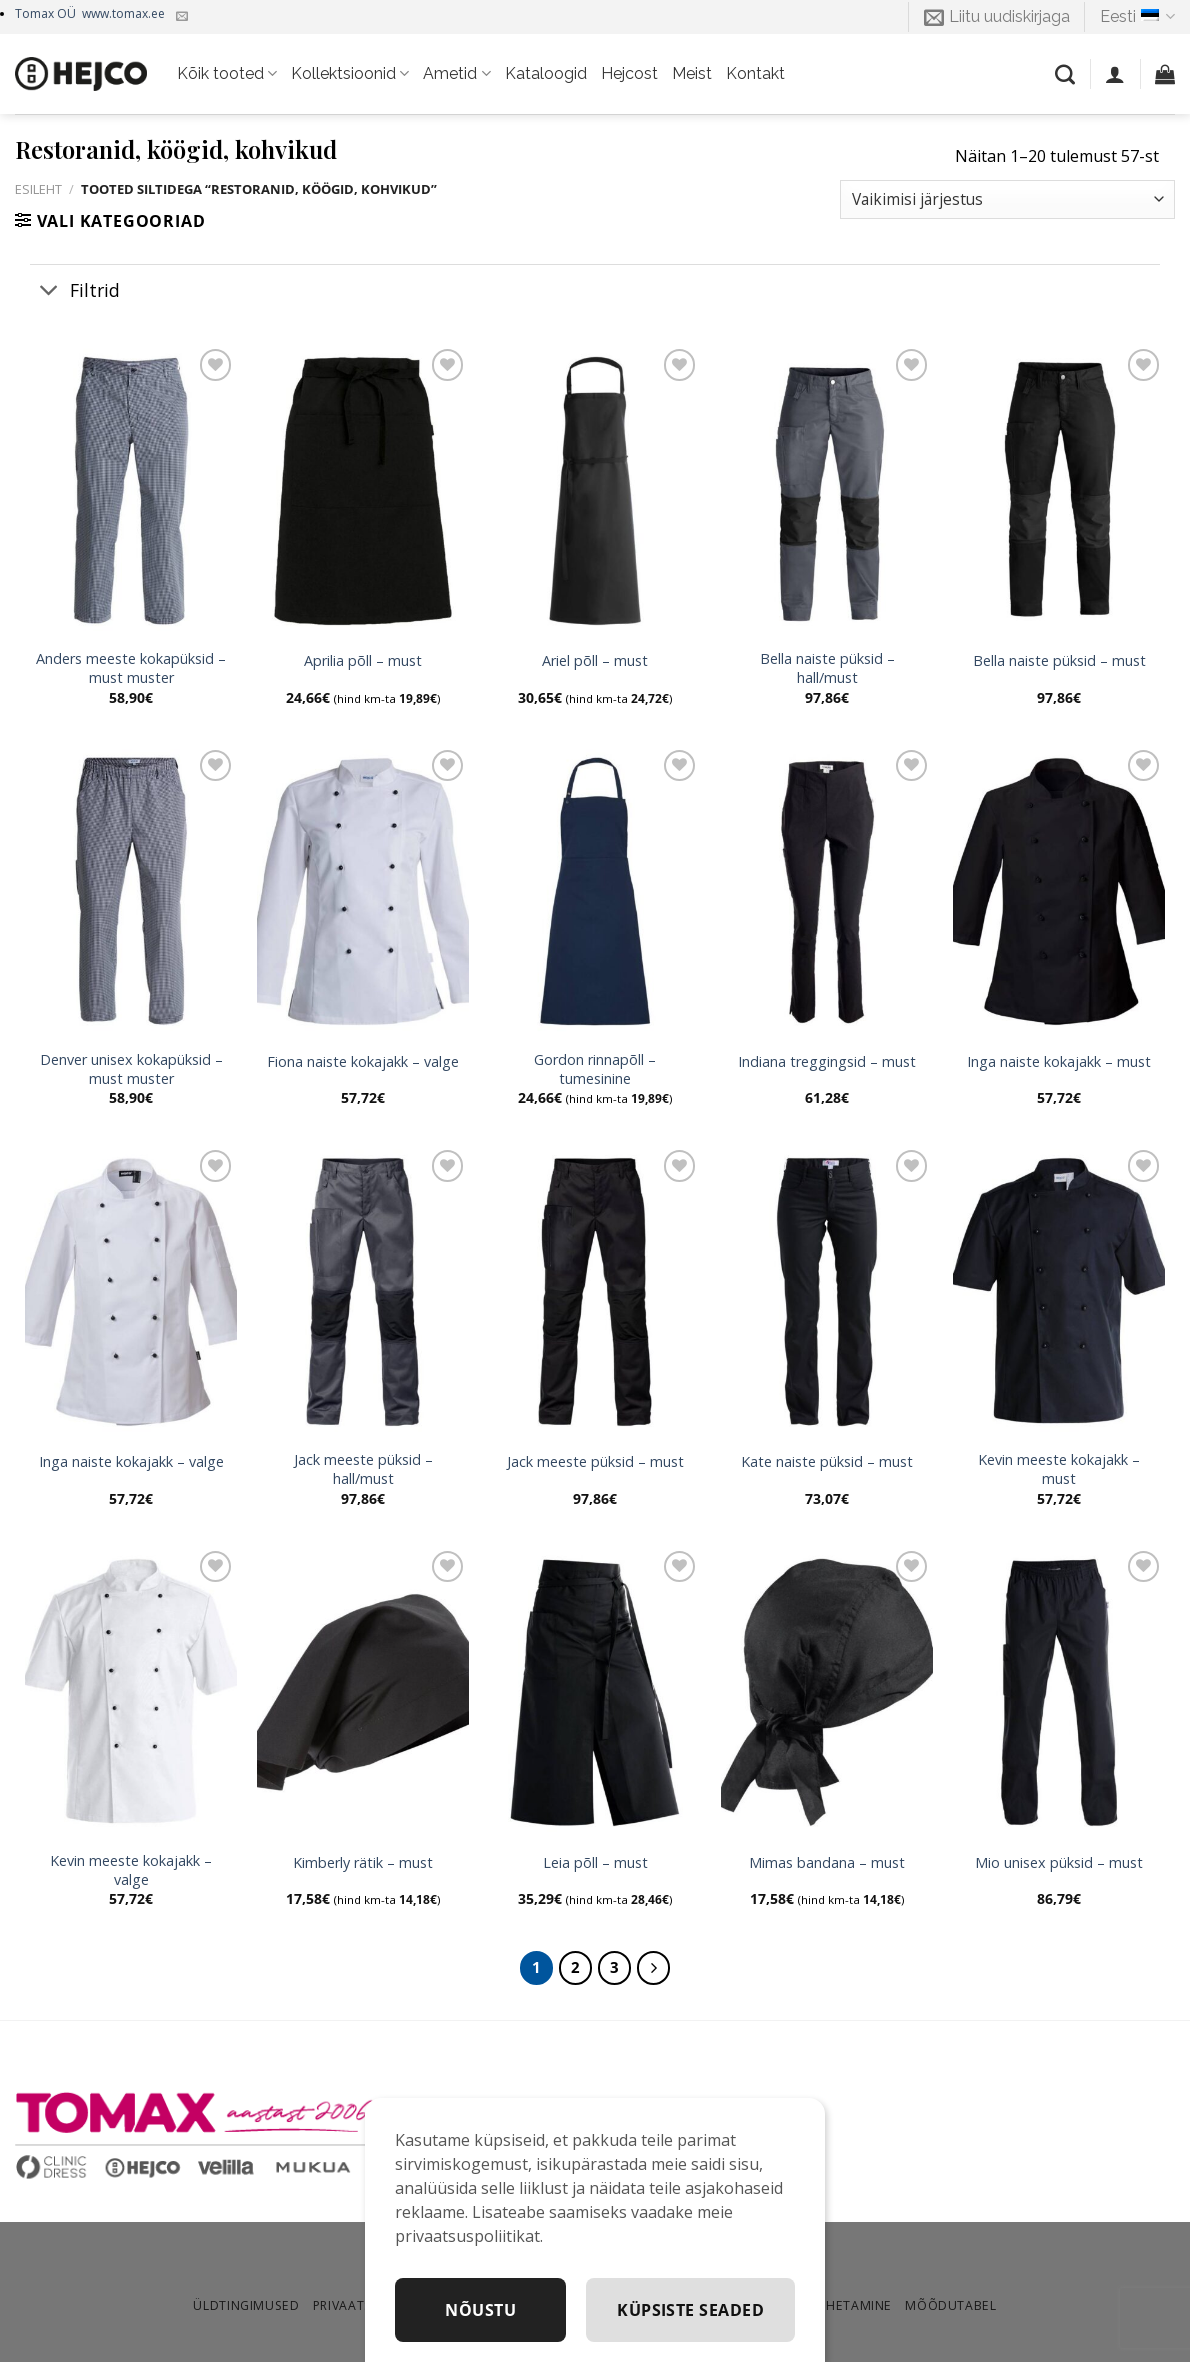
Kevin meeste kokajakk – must (1059, 1469)
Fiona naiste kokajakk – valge (363, 1062)
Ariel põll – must (595, 661)
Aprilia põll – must (363, 661)
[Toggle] (49, 291)
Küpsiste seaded (690, 2310)
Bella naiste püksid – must (1059, 661)
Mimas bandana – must (827, 1863)
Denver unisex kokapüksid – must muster (131, 1069)
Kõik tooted (227, 74)
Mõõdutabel (950, 2305)
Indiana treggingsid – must (827, 1062)
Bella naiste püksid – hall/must (827, 668)
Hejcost (629, 73)
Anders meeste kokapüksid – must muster (131, 668)
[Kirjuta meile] (182, 17)
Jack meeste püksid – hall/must (363, 1469)
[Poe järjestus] (1007, 199)
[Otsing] (1065, 74)
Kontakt (755, 73)
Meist (692, 73)
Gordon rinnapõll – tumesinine (595, 1069)
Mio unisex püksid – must (1059, 1863)
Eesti (1137, 17)
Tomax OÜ (90, 13)
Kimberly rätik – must (363, 1863)
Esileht (38, 189)
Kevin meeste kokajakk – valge (131, 1870)
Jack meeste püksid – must (595, 1462)
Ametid (456, 74)
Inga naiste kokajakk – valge (131, 1462)
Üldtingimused (246, 2305)
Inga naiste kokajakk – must (1059, 1062)
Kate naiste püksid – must (827, 1462)
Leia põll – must (595, 1863)
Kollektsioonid (350, 74)
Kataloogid (546, 73)
